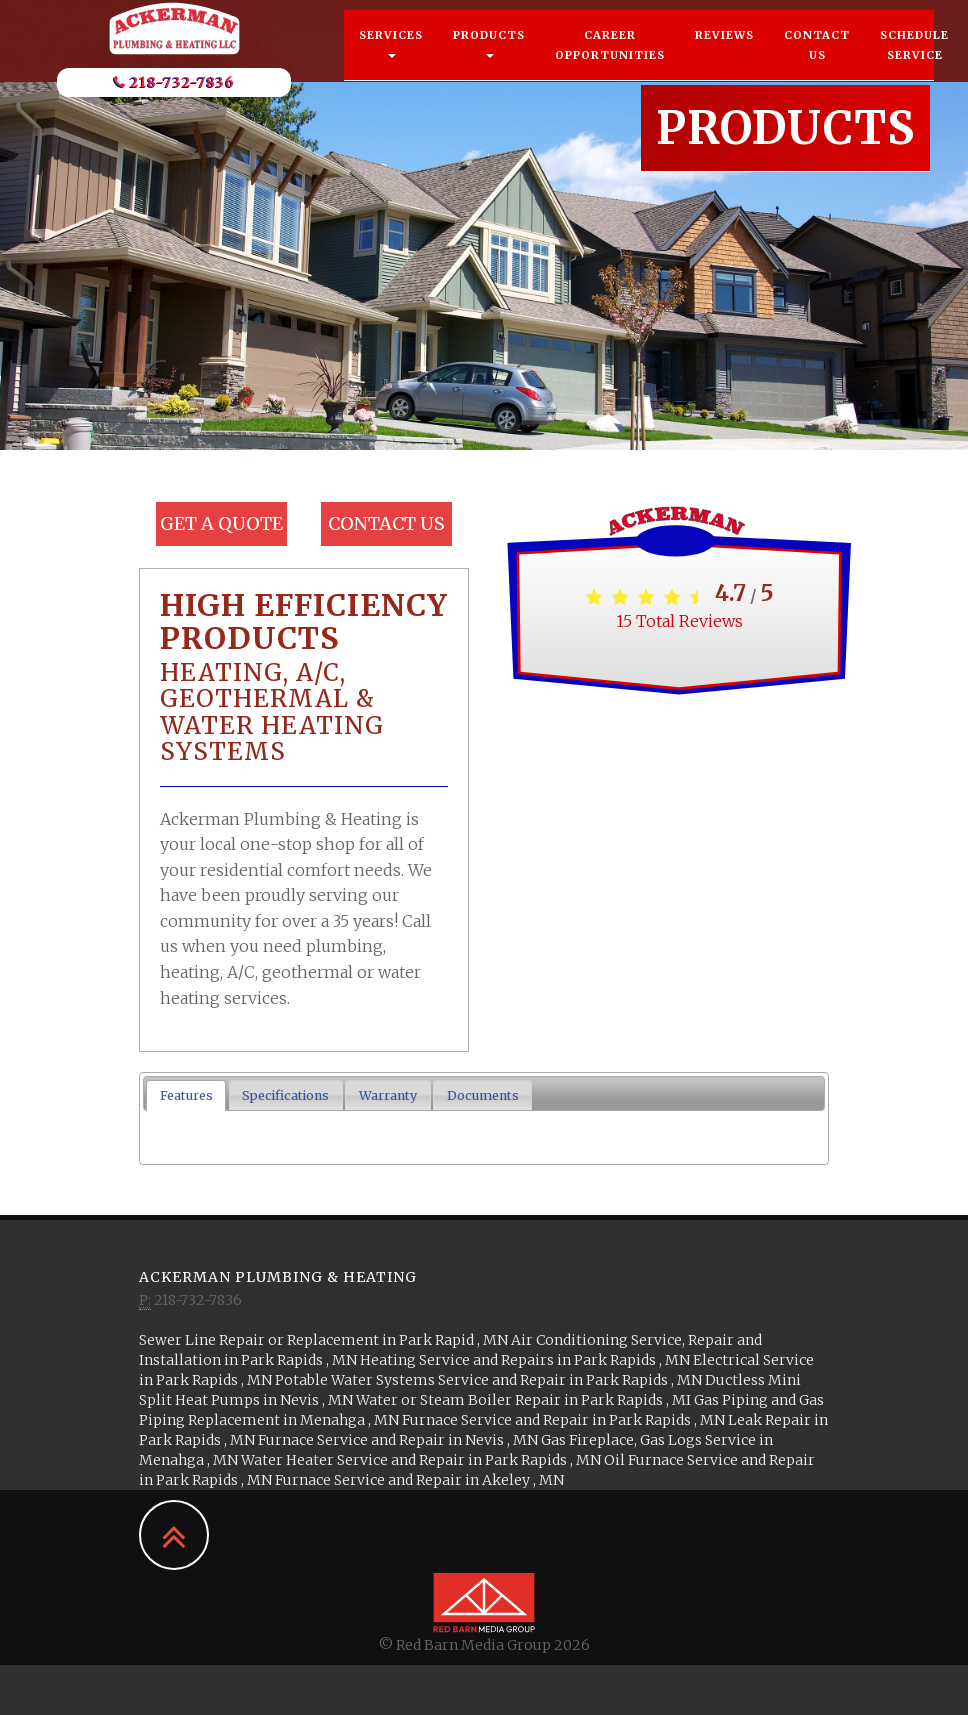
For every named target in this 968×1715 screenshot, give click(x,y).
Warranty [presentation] (388, 1095)
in (325, 1340)
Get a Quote (221, 523)
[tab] (186, 1095)
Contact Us (817, 65)
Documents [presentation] (483, 1095)
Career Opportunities (610, 65)
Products (489, 63)
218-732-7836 (174, 102)
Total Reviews (679, 621)
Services (391, 63)
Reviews (724, 55)
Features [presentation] (186, 1095)
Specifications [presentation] (285, 1095)
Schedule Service (914, 65)
